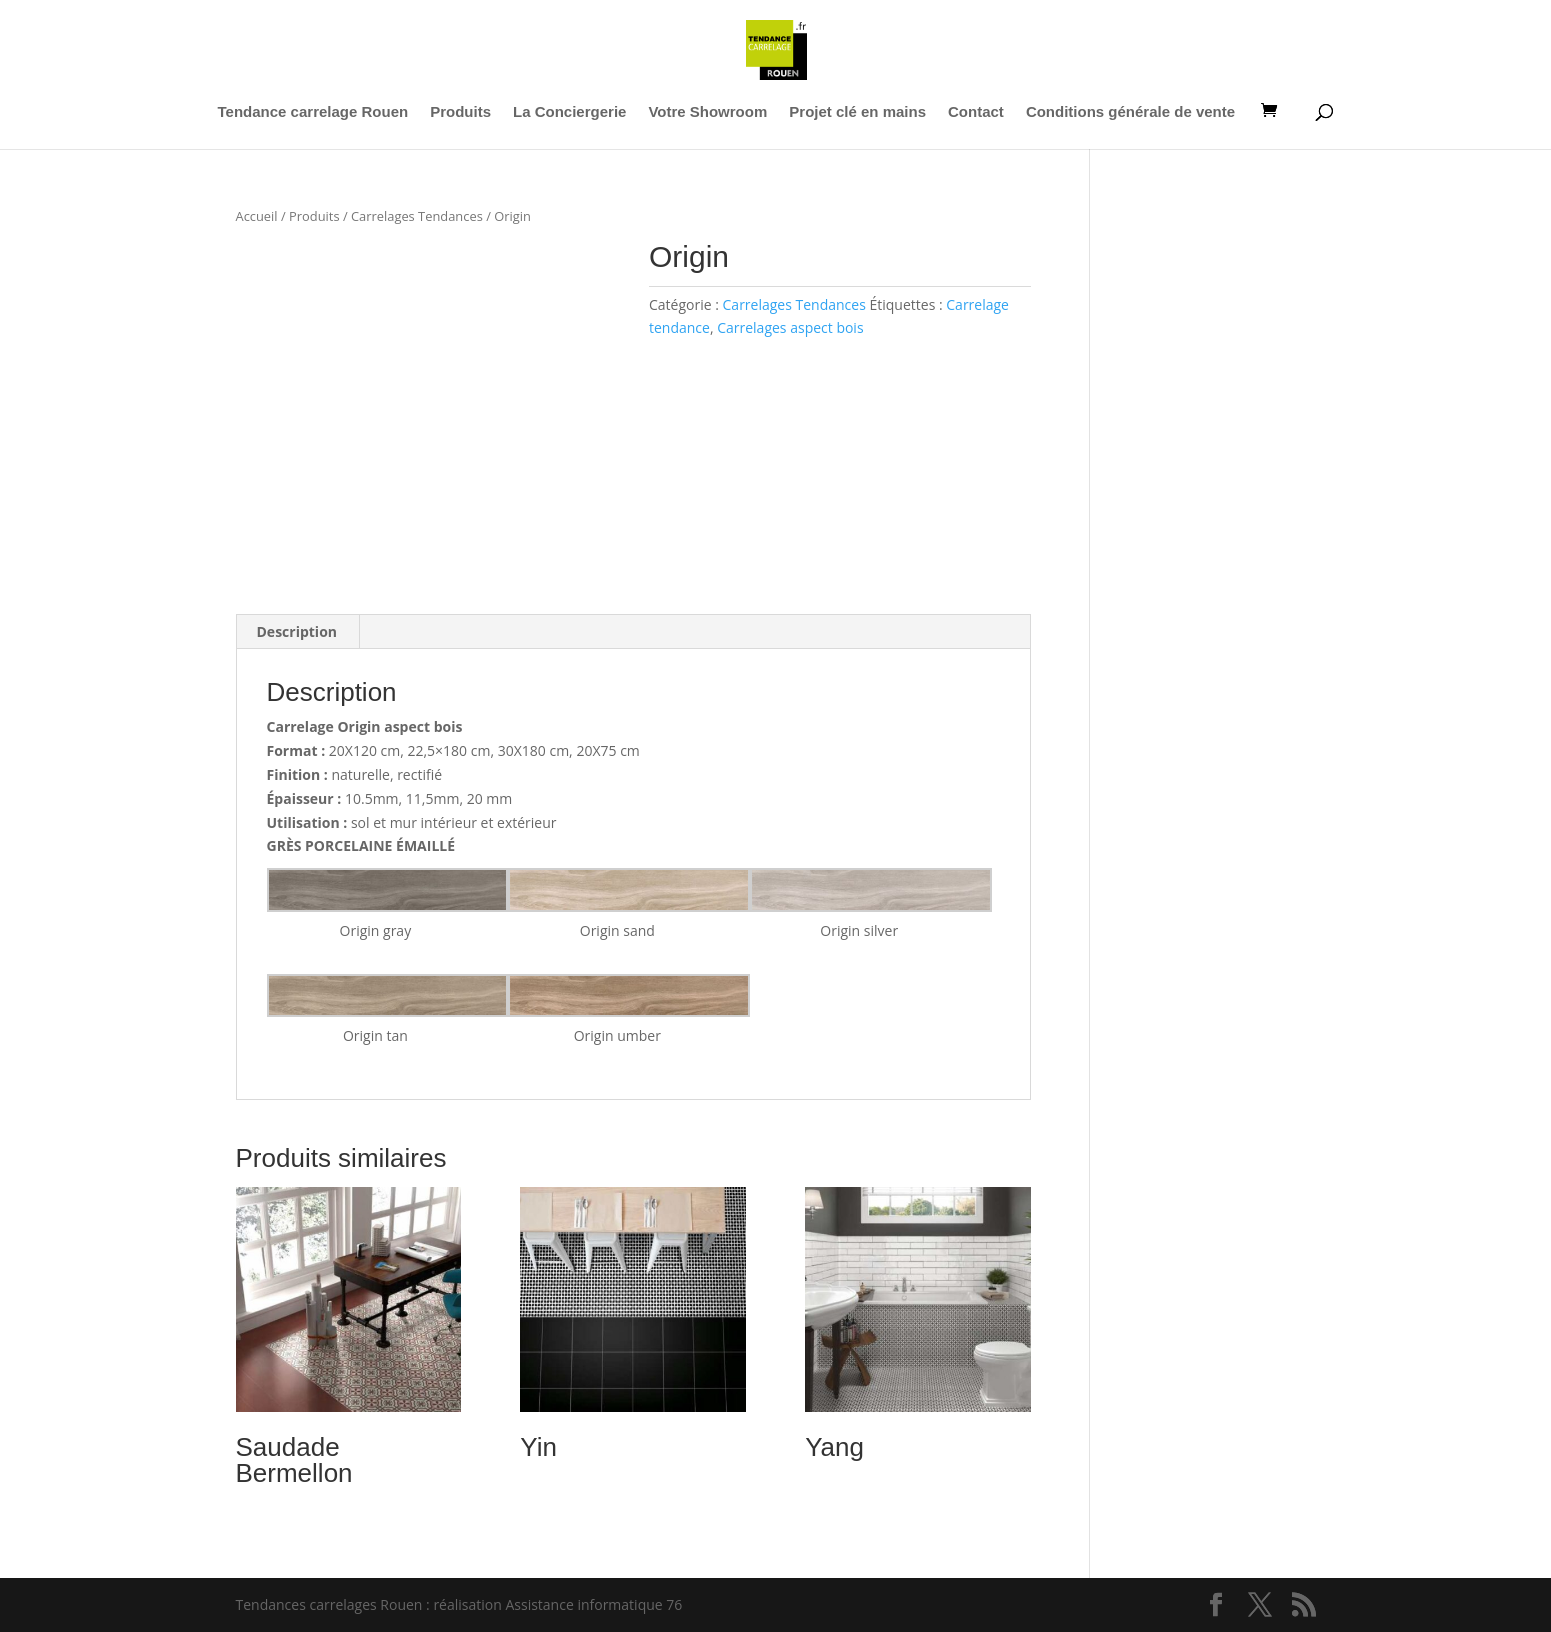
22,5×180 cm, (450, 750)
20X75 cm (607, 750)
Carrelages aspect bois (790, 327)
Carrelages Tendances (417, 216)
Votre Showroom (707, 112)
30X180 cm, (535, 750)
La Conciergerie (569, 112)
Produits (460, 112)
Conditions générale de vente (1130, 112)
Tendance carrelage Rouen (313, 112)
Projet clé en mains (857, 112)
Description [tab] (297, 631)
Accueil (257, 216)
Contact (976, 112)
